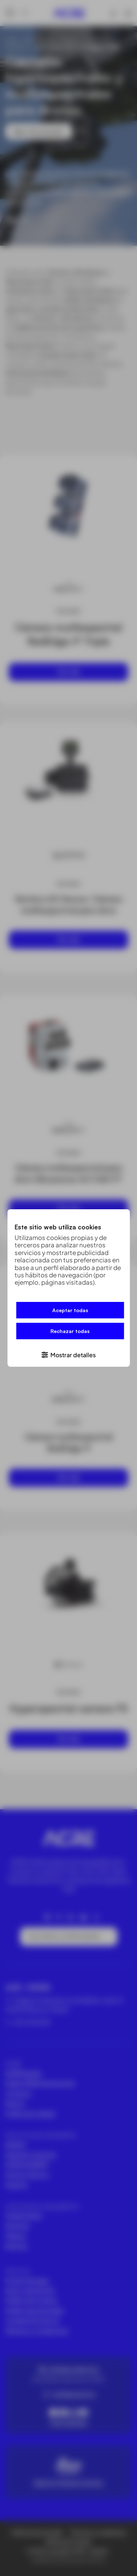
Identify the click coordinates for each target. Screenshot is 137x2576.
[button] (68, 1354)
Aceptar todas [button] (70, 1310)
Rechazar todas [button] (70, 1331)
